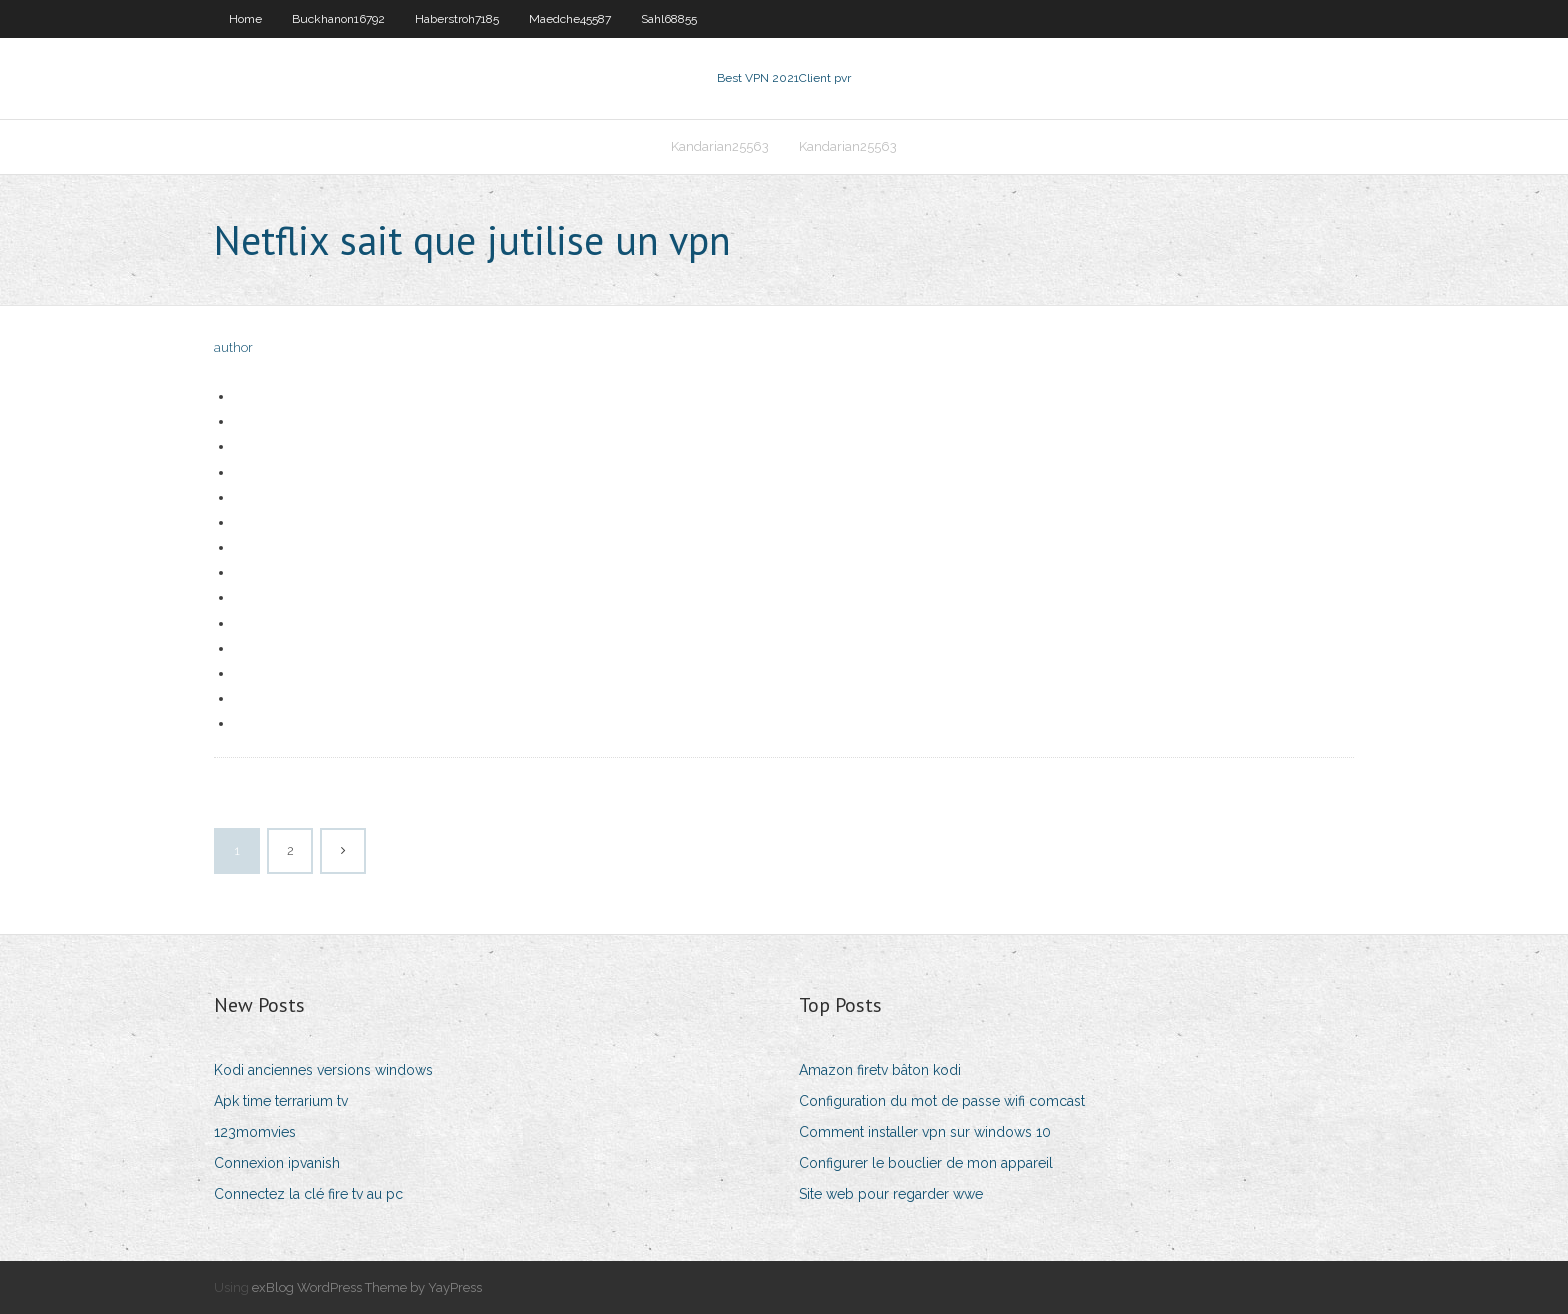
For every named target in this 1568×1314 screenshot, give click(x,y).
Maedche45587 (570, 19)
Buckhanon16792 (338, 19)
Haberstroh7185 (457, 19)
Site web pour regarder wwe (891, 1194)
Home (245, 19)
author (233, 347)
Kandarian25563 (720, 146)
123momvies (255, 1132)
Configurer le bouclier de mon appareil (926, 1163)
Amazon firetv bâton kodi (880, 1070)
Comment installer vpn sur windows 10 (925, 1132)
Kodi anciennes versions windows (323, 1070)
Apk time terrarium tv (281, 1101)
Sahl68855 (669, 19)
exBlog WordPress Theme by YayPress (367, 1287)
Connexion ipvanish (277, 1163)
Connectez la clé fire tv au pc (308, 1194)
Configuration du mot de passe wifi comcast (942, 1101)
